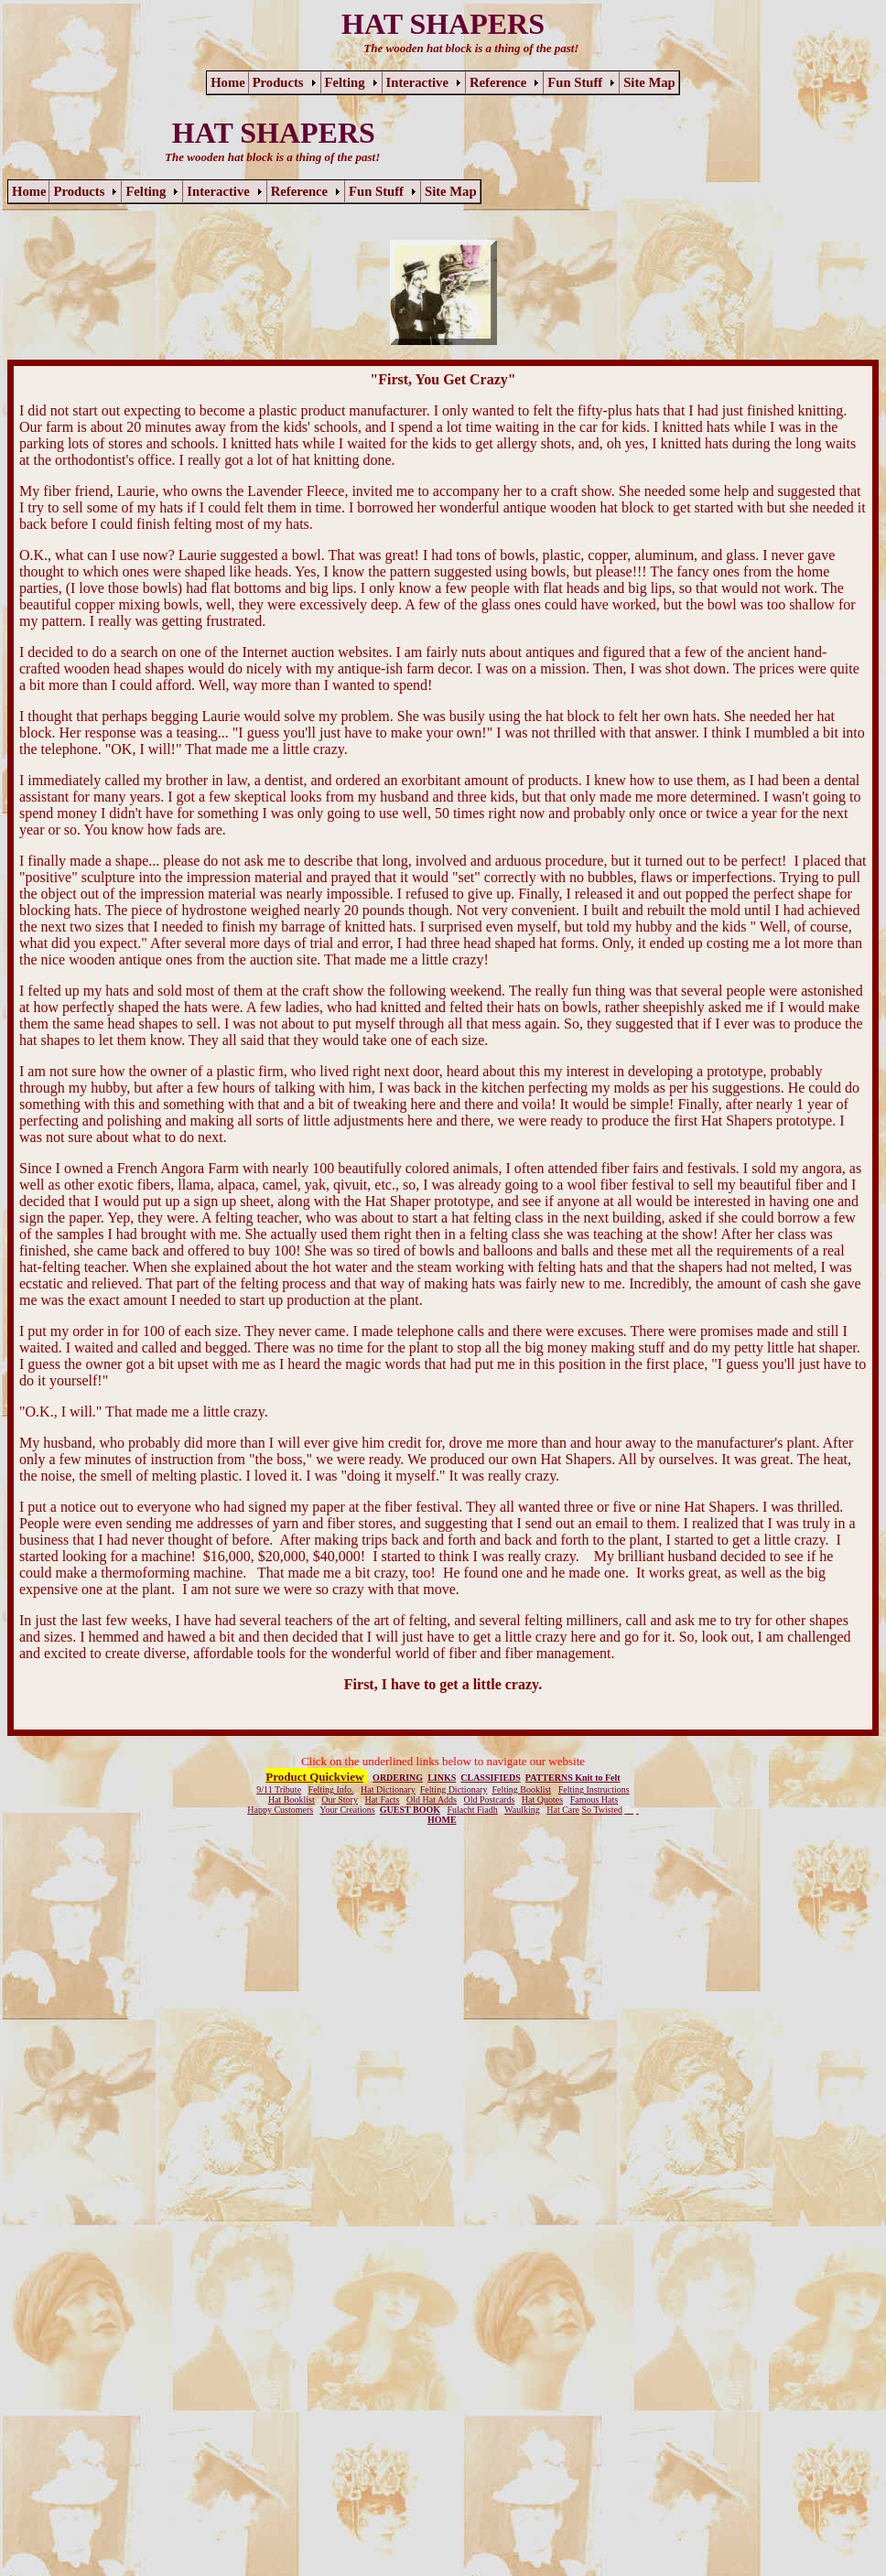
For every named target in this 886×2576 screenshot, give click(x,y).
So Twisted (602, 1810)
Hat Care (562, 1810)
